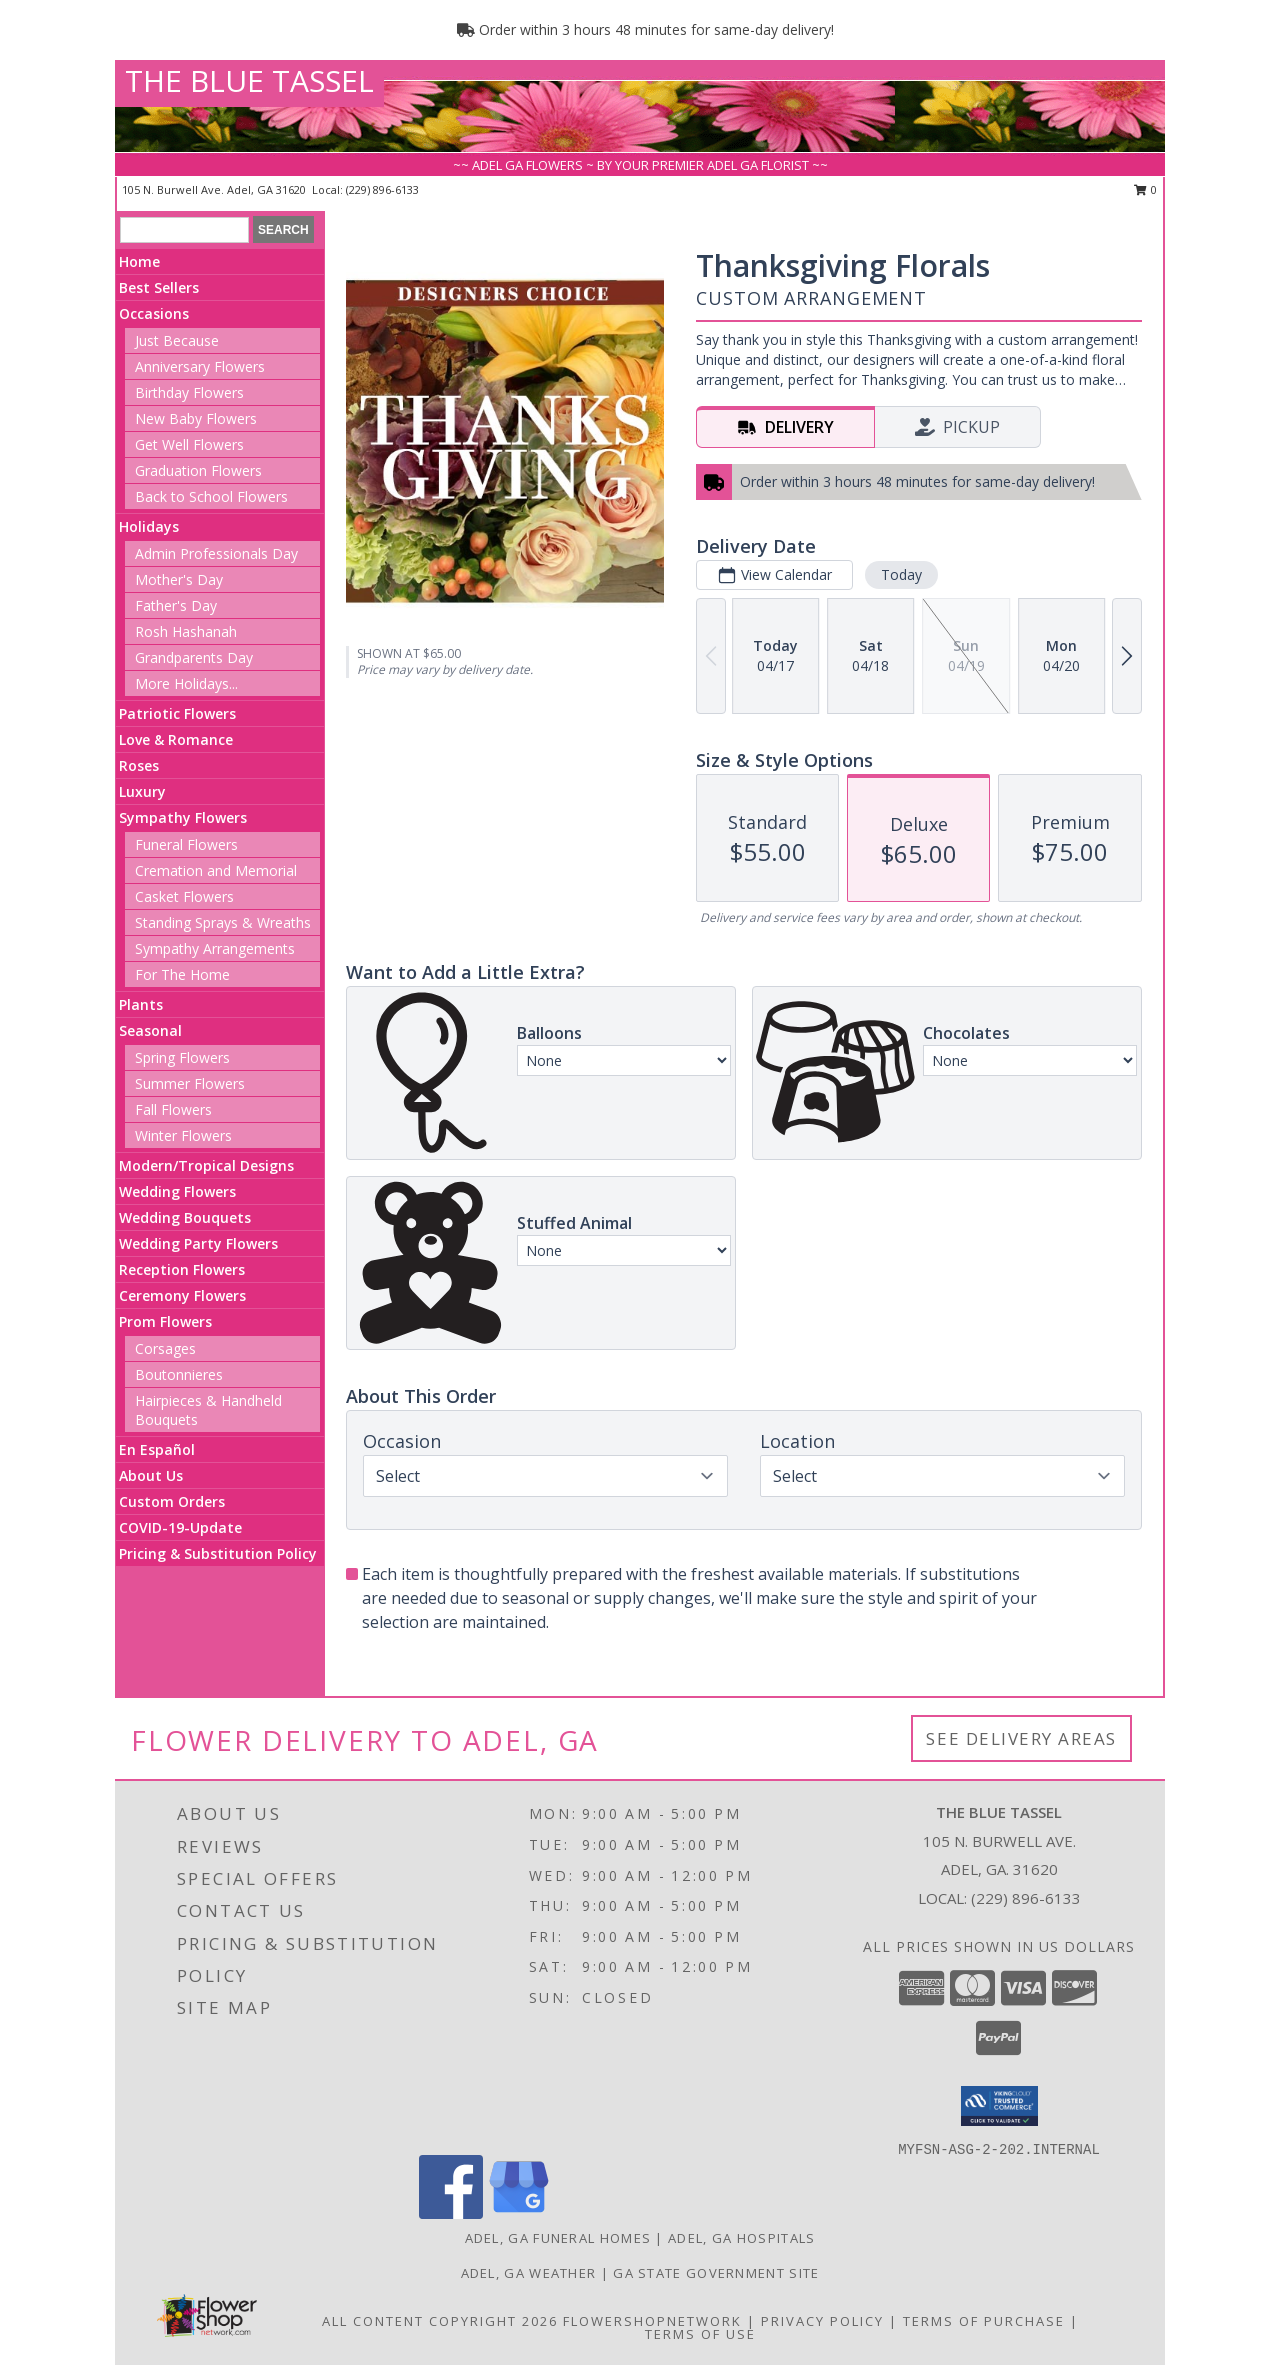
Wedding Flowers (177, 1191)
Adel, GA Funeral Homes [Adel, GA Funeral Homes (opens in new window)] (558, 2238)
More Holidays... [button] (186, 683)
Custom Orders (172, 1501)
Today (901, 574)
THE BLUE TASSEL (249, 80)
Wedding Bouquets (185, 1217)
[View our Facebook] (451, 2213)
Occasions (154, 313)
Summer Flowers (190, 1083)
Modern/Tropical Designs (206, 1165)
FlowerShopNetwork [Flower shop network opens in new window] (652, 2321)
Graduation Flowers (198, 470)
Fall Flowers (173, 1109)
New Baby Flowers (196, 418)
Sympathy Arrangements (215, 948)
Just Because (177, 340)
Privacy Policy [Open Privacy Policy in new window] (822, 2321)
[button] (999, 2106)
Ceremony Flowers (182, 1295)
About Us (151, 1475)
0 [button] (1145, 189)
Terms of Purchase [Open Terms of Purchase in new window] (984, 2321)
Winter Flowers (183, 1135)
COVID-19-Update (180, 1527)
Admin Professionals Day (216, 553)
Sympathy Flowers (183, 817)
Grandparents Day (194, 657)
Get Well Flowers (189, 444)
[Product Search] (184, 230)
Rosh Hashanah (186, 631)
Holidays (149, 526)
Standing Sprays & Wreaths (223, 922)
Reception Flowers (182, 1269)
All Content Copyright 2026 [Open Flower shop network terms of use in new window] (440, 2321)
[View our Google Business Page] (519, 2213)
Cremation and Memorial (216, 870)
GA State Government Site (716, 2273)
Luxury (142, 791)
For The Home (182, 974)
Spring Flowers (182, 1057)
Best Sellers (159, 287)
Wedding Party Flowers (198, 1243)
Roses (139, 765)
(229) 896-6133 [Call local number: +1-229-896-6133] (382, 189)
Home (139, 261)
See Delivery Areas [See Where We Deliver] (1021, 1738)
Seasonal (150, 1030)
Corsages (165, 1348)
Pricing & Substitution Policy (218, 1553)
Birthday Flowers (189, 392)
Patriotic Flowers (177, 713)
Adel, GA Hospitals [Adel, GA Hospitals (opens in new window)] (741, 2238)
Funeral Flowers (186, 844)
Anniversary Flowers (200, 366)
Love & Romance (176, 739)
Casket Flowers (184, 896)
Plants (141, 1004)
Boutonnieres (179, 1374)
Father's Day (176, 605)
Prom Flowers (165, 1321)
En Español (157, 1449)
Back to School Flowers (211, 496)
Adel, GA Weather (529, 2273)
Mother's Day (179, 579)
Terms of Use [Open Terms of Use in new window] (700, 2334)
